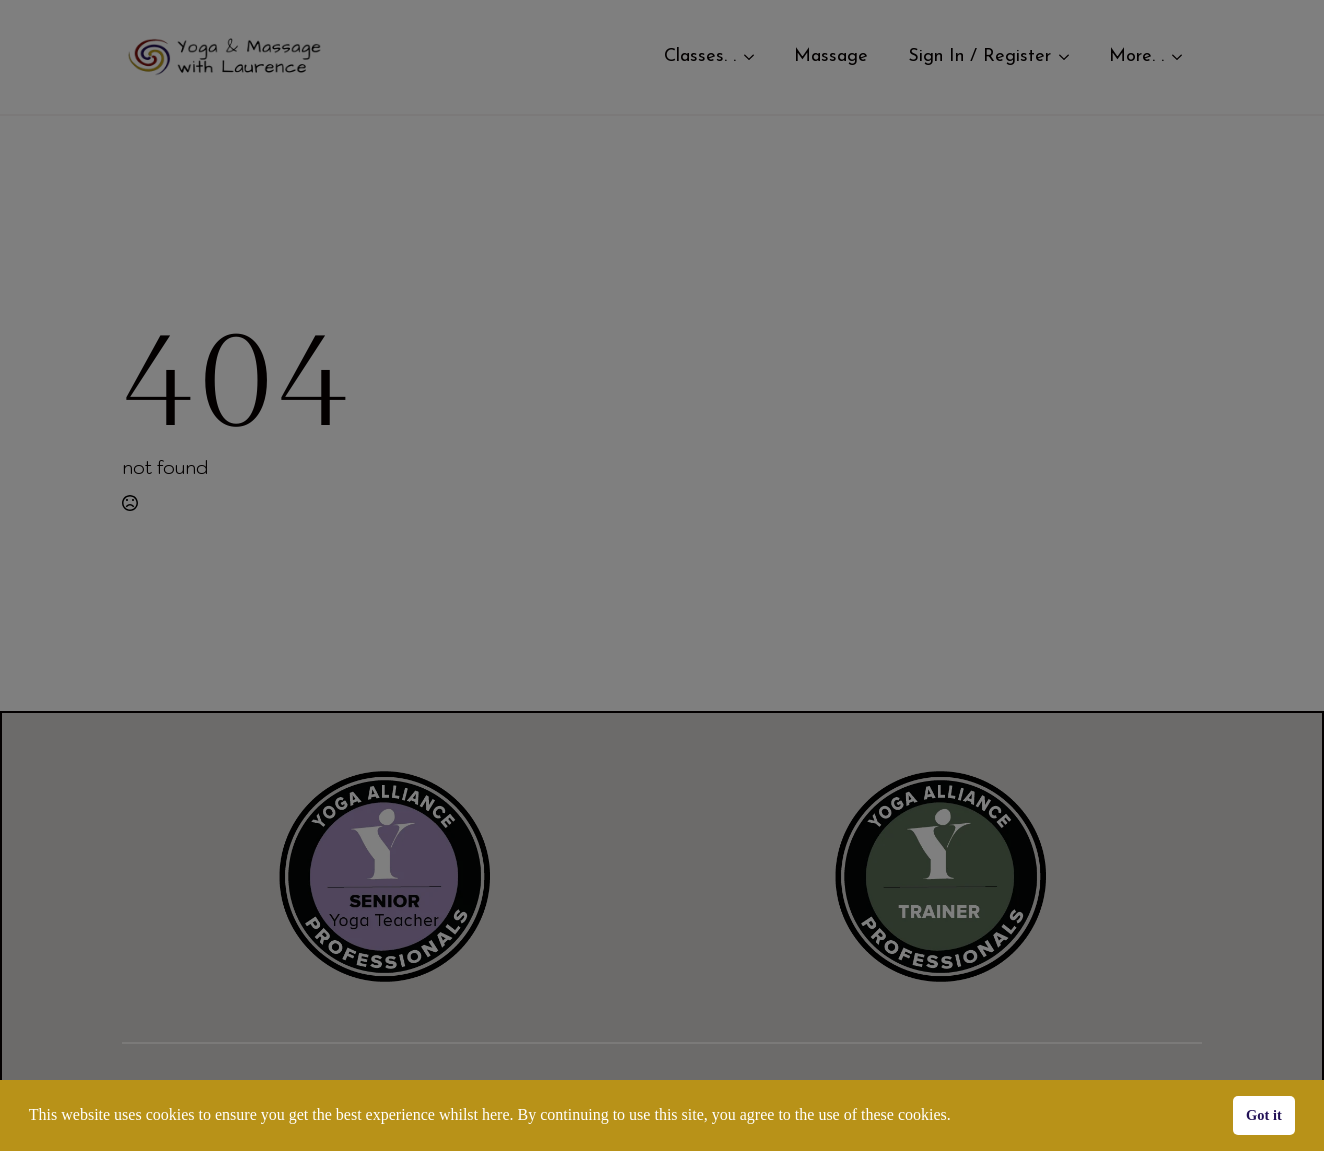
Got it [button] (1264, 1115)
